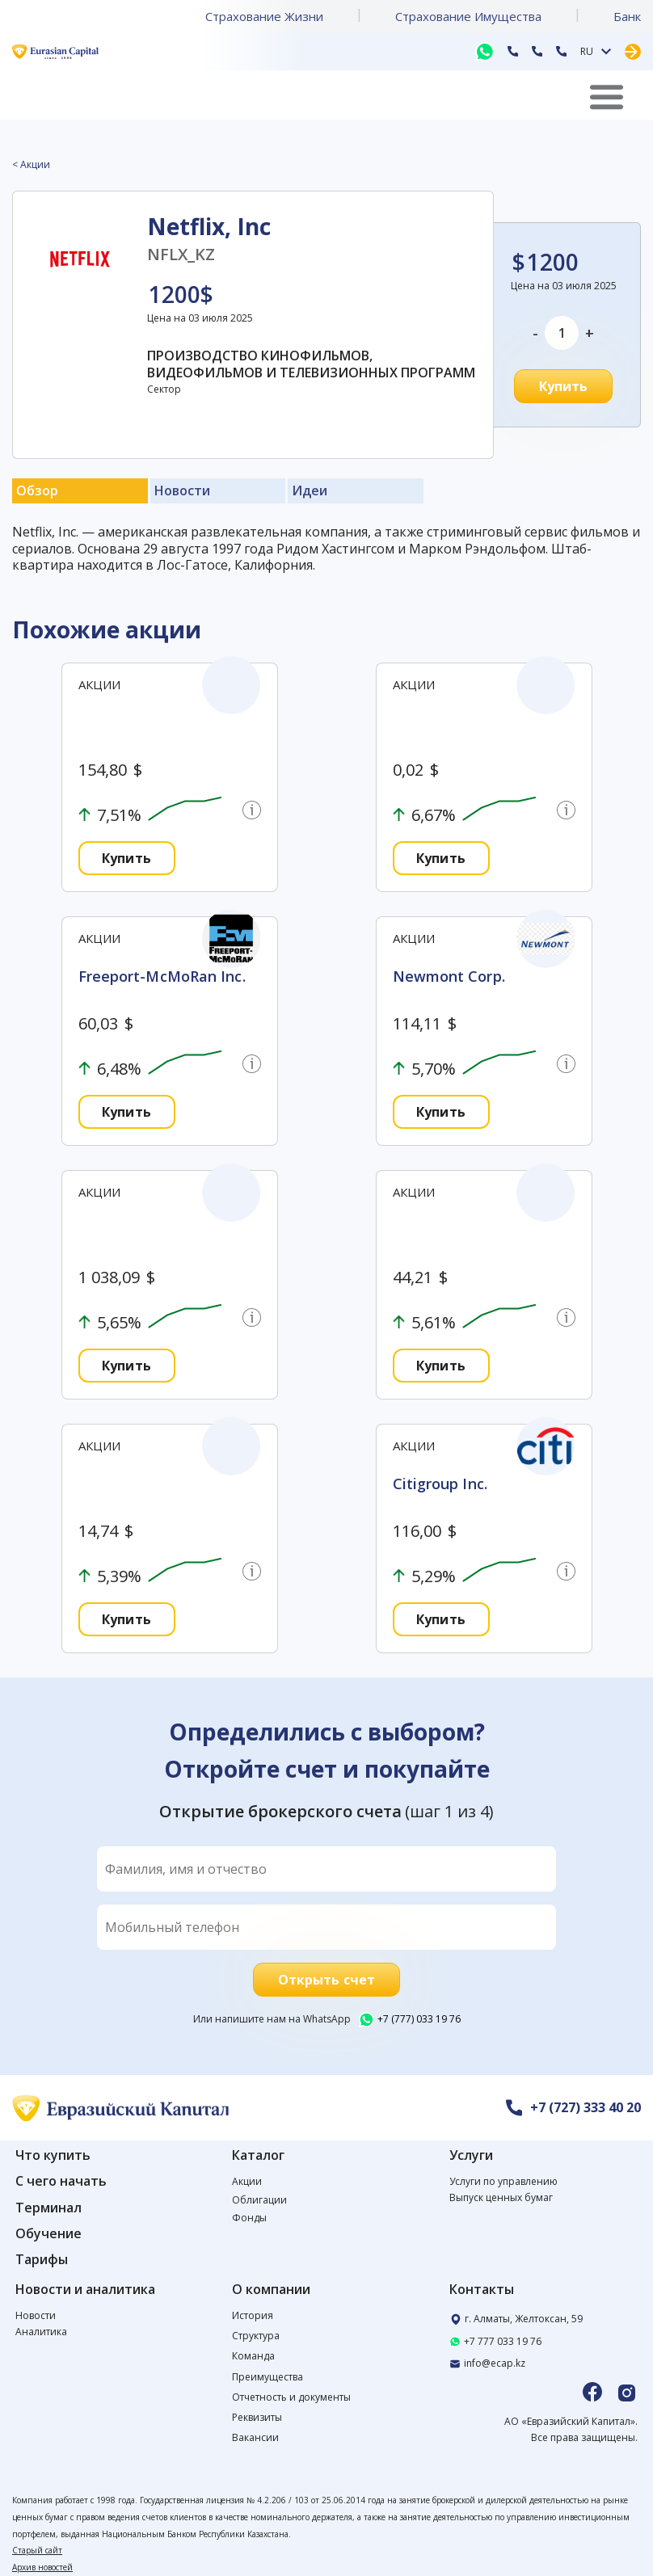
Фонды (249, 2218)
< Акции (31, 164)
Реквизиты (257, 2417)
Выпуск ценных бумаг (501, 2197)
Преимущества (267, 2377)
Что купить (53, 2155)
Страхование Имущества (468, 16)
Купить (563, 386)
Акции (247, 2181)
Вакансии (255, 2437)
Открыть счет (326, 1980)
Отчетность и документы (291, 2397)
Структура (256, 2335)
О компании (271, 2289)
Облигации (259, 2200)
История (252, 2315)
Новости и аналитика (85, 2289)
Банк (627, 16)
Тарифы (41, 2259)
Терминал (48, 2207)
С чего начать (61, 2181)
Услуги (471, 2155)
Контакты (481, 2289)
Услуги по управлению (503, 2181)
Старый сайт (37, 2550)
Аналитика (41, 2331)
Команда (253, 2356)
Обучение (48, 2233)
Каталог (258, 2155)
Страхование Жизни (264, 16)
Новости (35, 2315)
